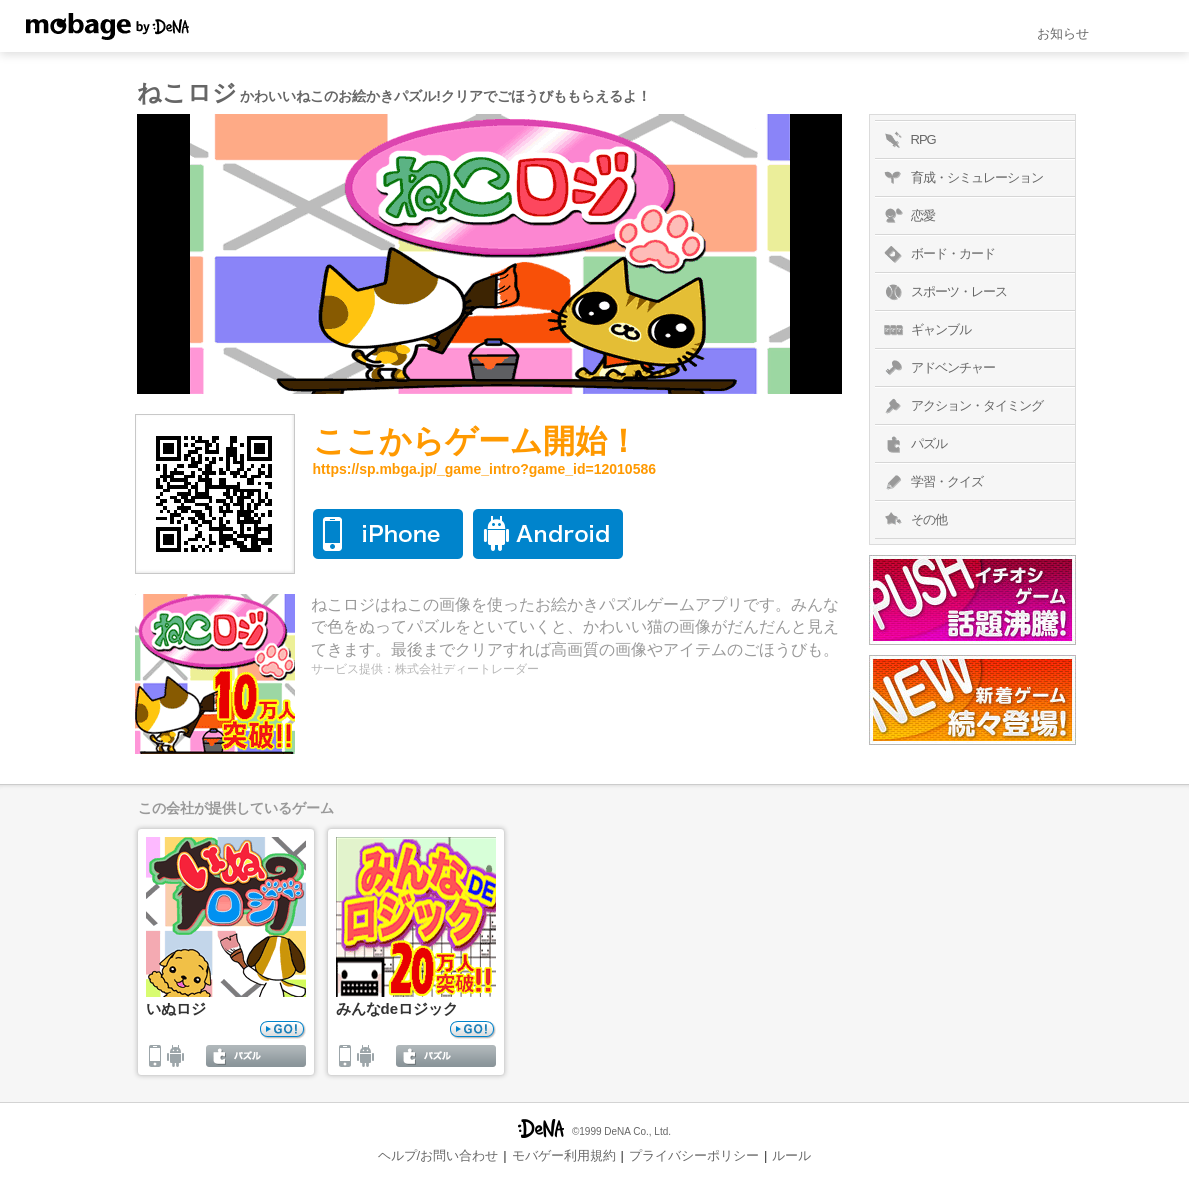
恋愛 (907, 216)
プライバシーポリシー (694, 1155)
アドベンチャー (937, 368)
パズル (913, 444)
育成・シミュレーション (961, 178)
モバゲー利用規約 (564, 1155)
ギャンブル (925, 330)
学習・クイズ (931, 482)
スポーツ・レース (943, 292)
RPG (908, 140)
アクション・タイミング (961, 406)
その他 (913, 520)
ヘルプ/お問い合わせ (438, 1155)
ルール (791, 1155)
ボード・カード (937, 254)
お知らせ (1063, 33)
